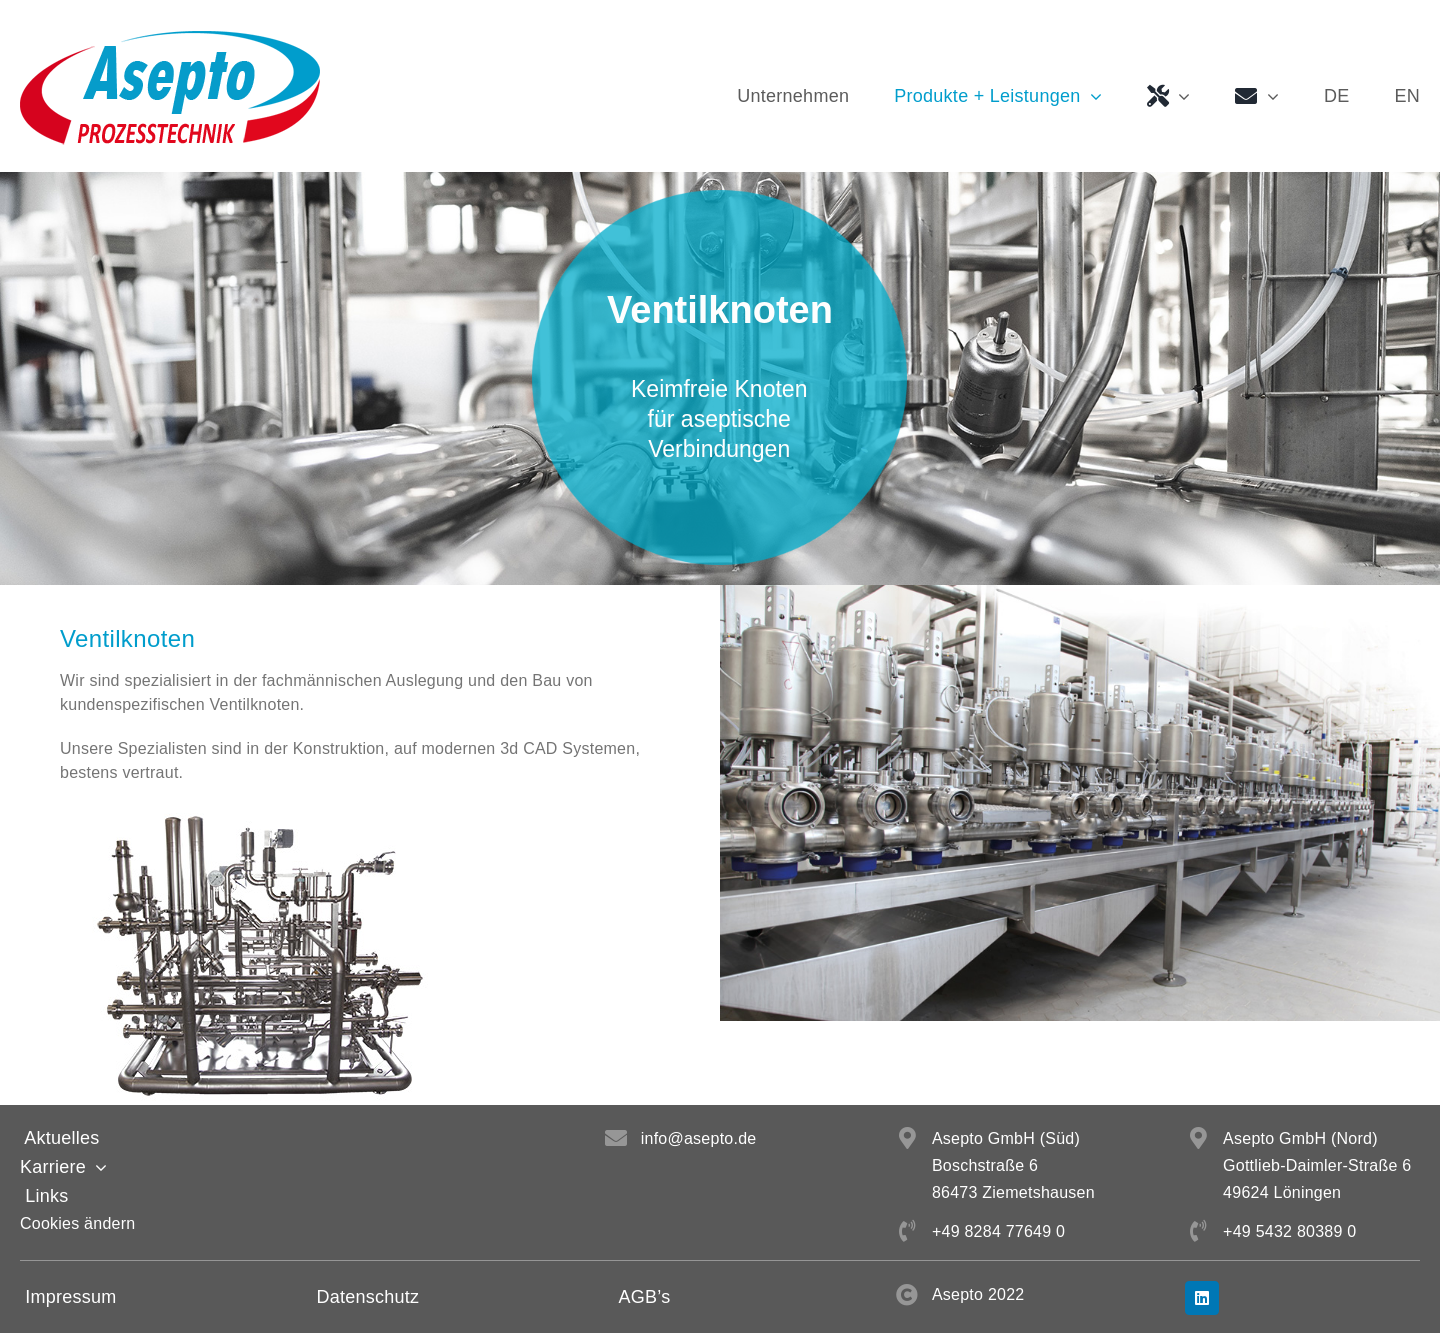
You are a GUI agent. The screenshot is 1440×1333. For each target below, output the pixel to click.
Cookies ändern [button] (77, 1223)
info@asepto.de (699, 1138)
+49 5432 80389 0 (1289, 1231)
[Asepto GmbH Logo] (170, 38)
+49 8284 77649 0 (998, 1231)
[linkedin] (1202, 1298)
